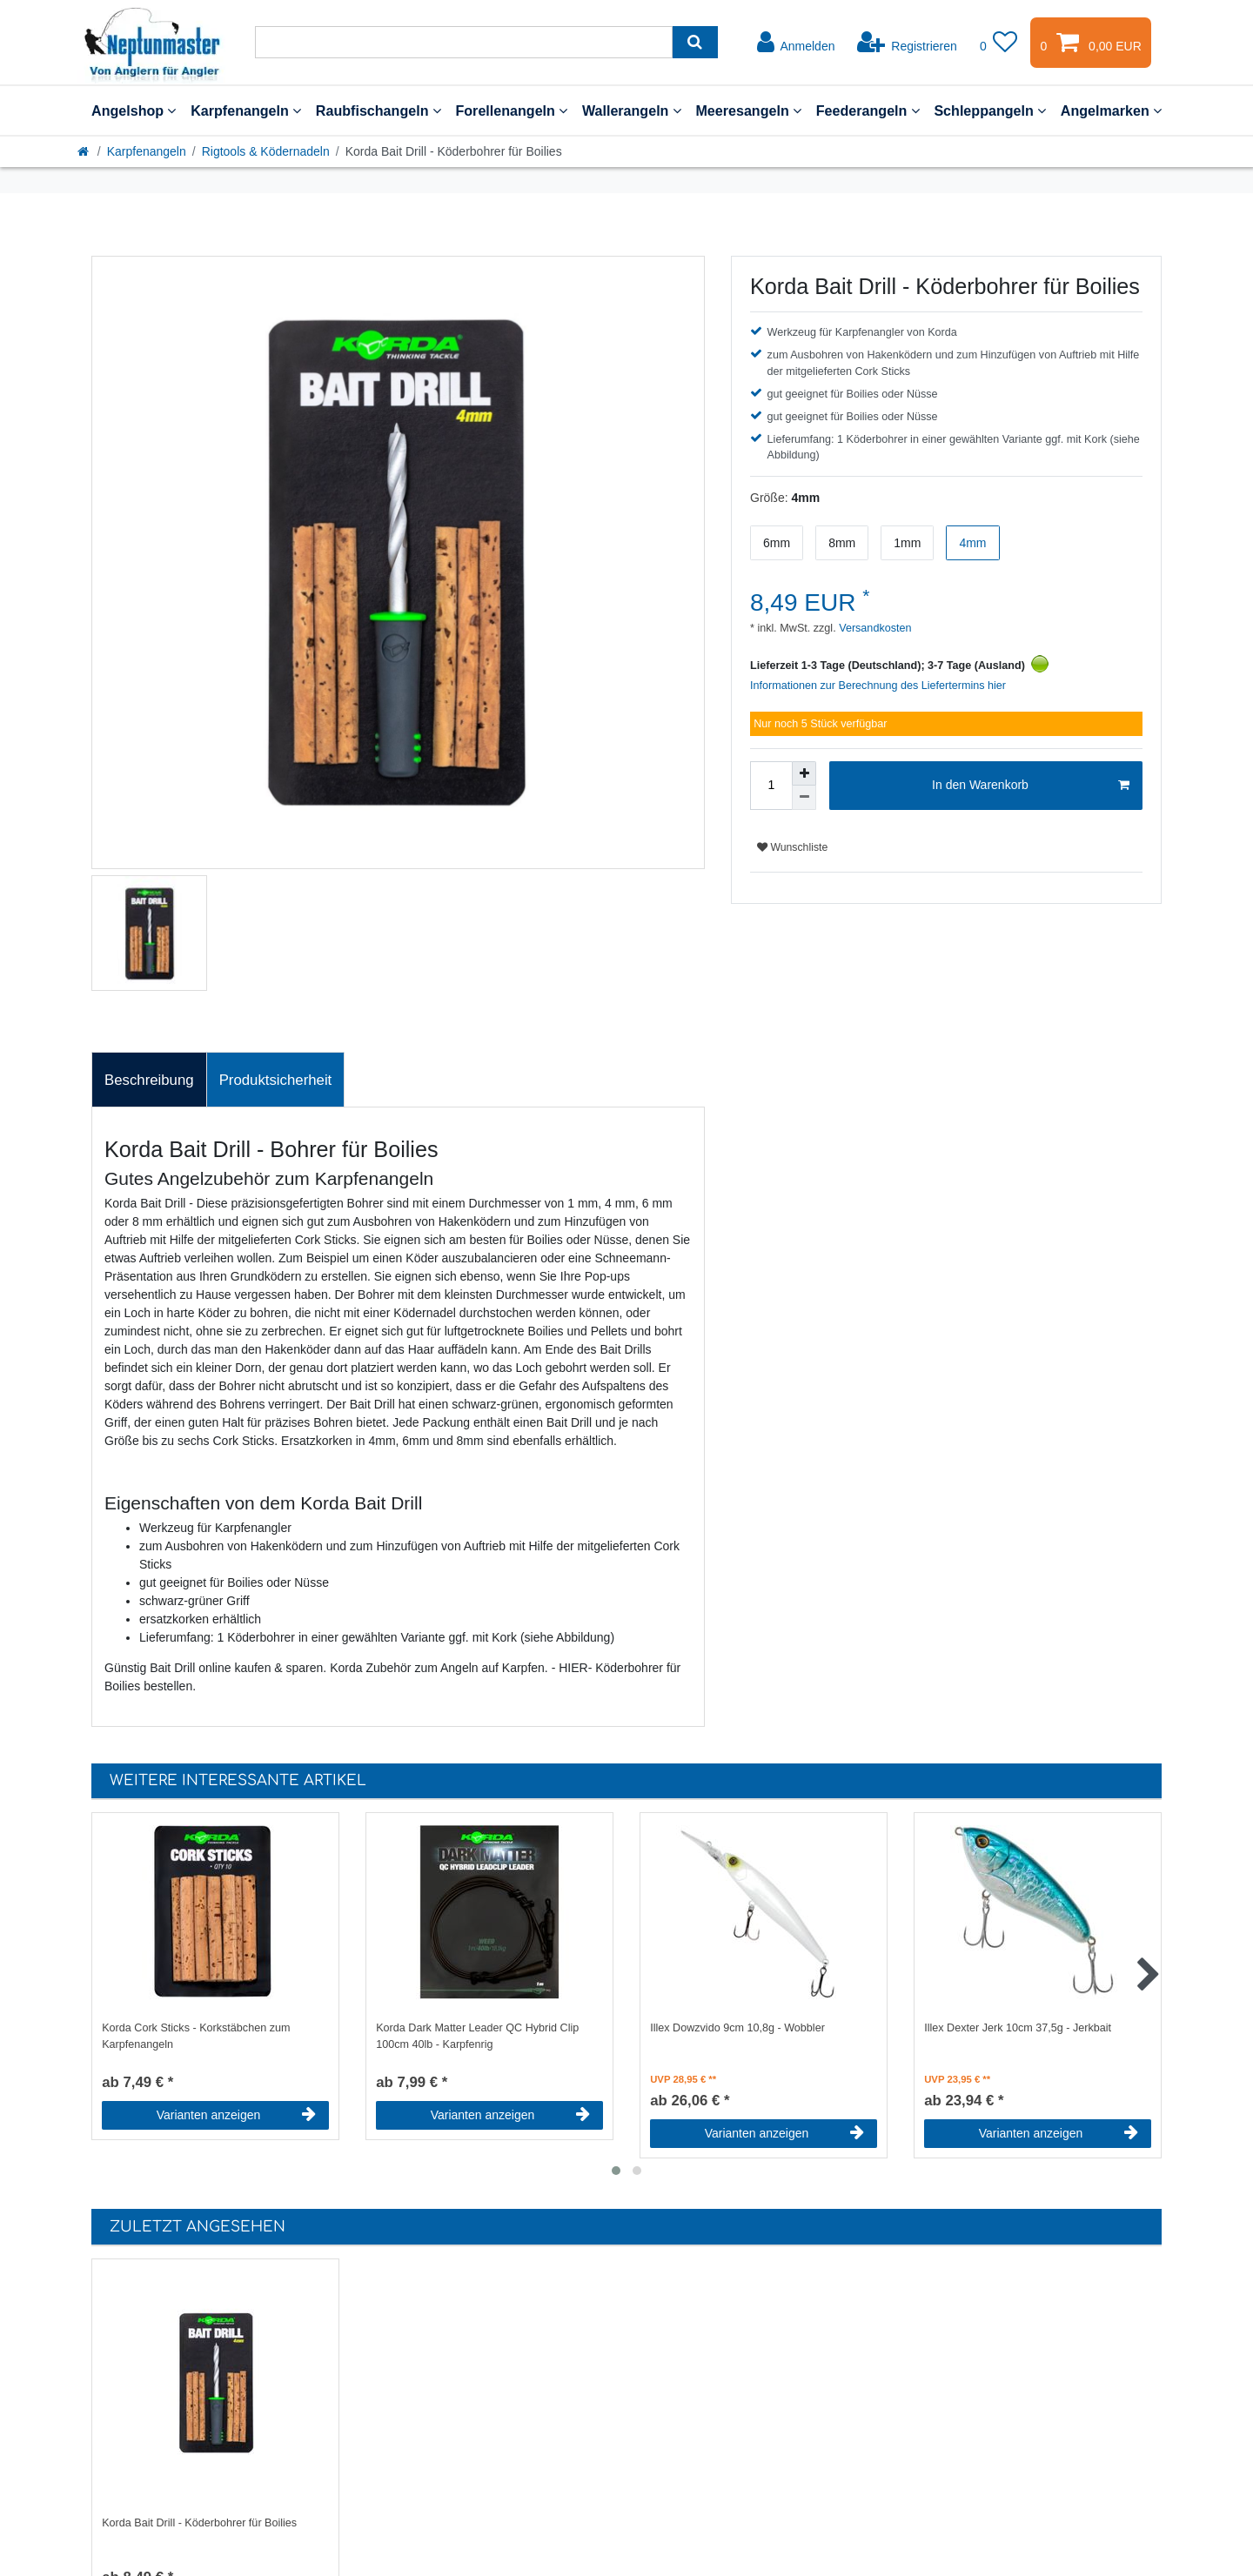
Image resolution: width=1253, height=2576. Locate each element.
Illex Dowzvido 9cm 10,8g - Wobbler (737, 2028)
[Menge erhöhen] (804, 773)
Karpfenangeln (246, 110)
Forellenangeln (511, 110)
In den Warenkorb (1030, 785)
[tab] (149, 1079)
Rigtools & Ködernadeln (266, 151)
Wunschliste (792, 847)
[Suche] (695, 42)
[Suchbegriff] (464, 42)
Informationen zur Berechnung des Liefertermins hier (878, 685)
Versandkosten (874, 628)
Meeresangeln (748, 110)
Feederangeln (868, 110)
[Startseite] (84, 151)
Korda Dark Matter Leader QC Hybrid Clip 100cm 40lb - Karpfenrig (477, 2036)
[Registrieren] (907, 42)
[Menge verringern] (804, 798)
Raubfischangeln (378, 110)
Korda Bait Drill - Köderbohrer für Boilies (199, 2523)
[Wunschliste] (999, 42)
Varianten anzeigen (236, 2115)
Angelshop (133, 110)
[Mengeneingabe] (771, 785)
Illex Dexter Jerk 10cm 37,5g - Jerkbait (1017, 2028)
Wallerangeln (631, 110)
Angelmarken (1111, 110)
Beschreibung (149, 1080)
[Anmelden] (796, 42)
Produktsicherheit (275, 1080)
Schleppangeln (990, 110)
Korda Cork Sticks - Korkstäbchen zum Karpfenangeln (196, 2036)
